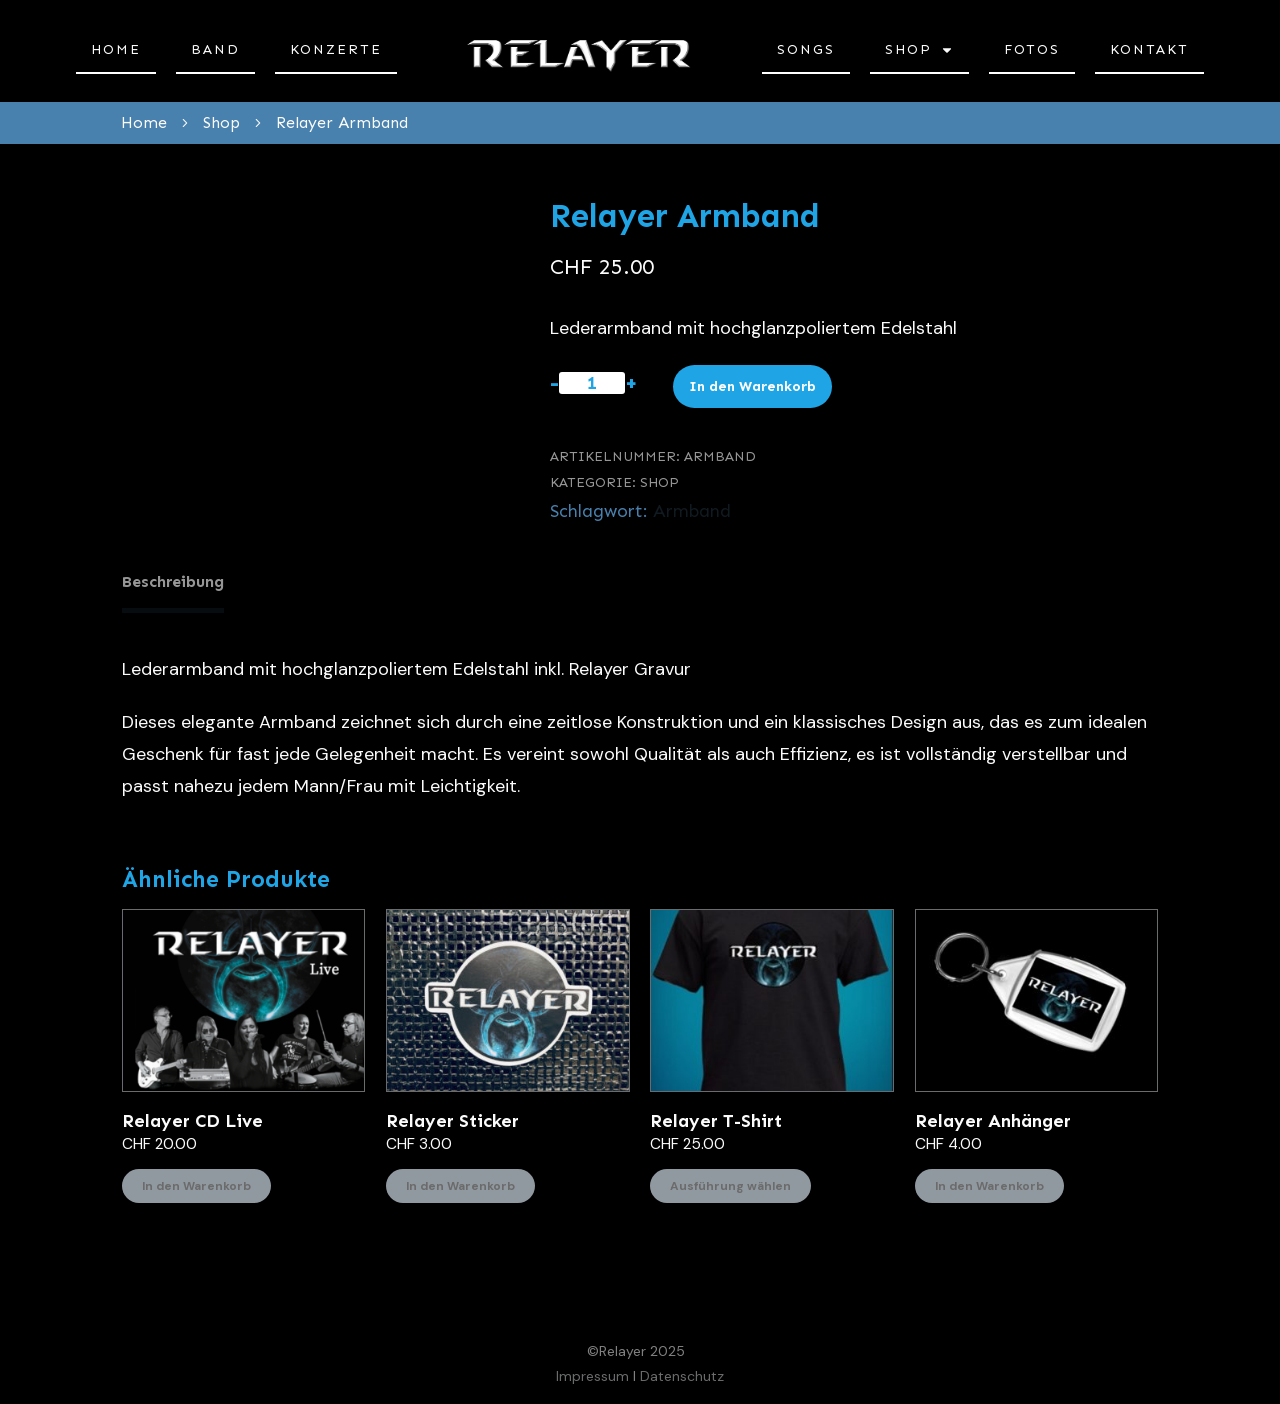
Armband (692, 511)
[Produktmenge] (591, 383)
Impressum (592, 1370)
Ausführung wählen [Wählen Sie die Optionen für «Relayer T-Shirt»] (730, 1179)
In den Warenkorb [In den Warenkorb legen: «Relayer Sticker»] (460, 1179)
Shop (659, 482)
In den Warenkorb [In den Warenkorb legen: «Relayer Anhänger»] (989, 1179)
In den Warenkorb (752, 386)
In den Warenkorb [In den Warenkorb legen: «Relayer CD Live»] (196, 1179)
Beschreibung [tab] (173, 581)
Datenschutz (682, 1370)
